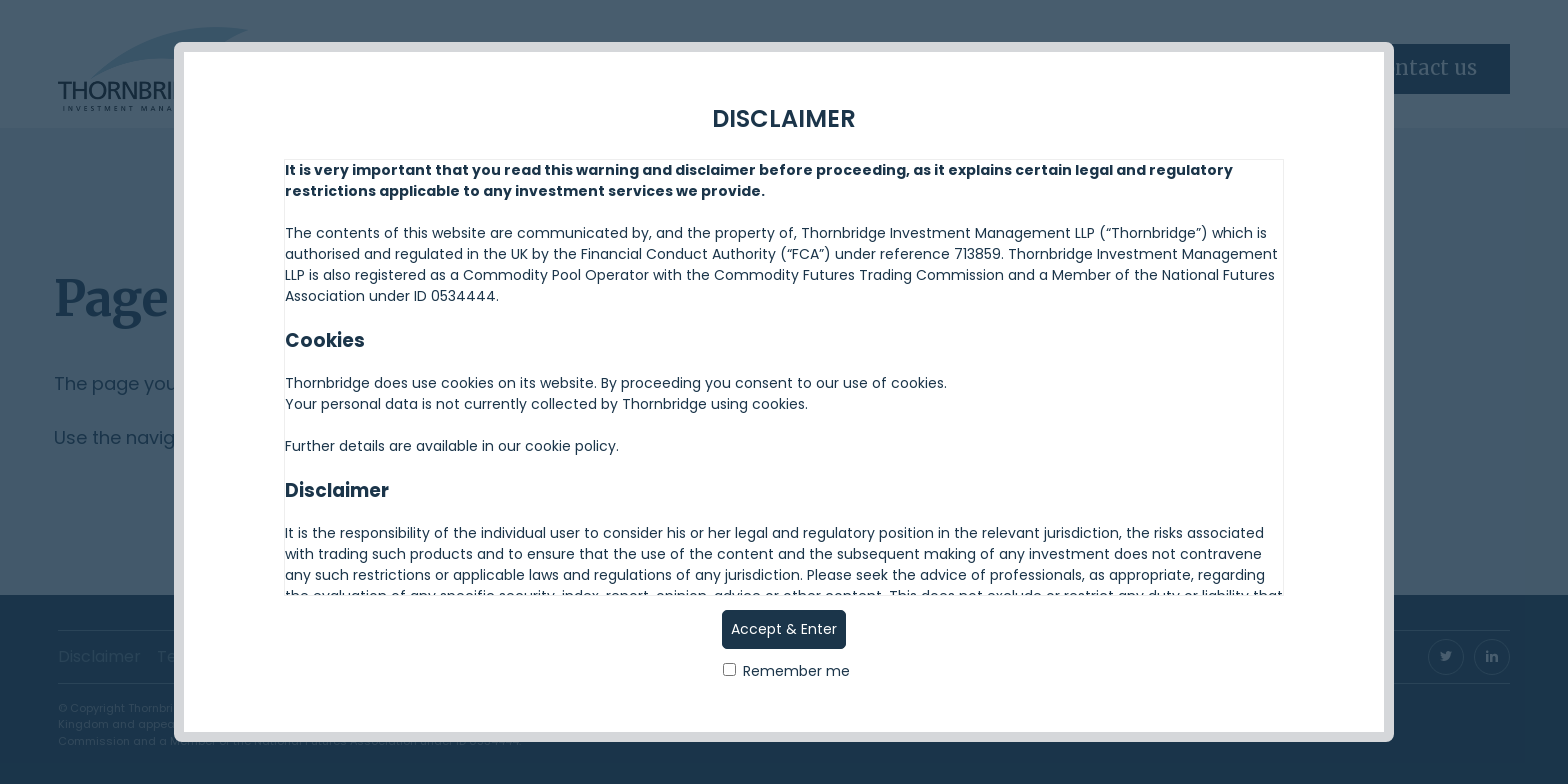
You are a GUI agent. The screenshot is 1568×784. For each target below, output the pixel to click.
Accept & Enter (784, 629)
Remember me (786, 671)
